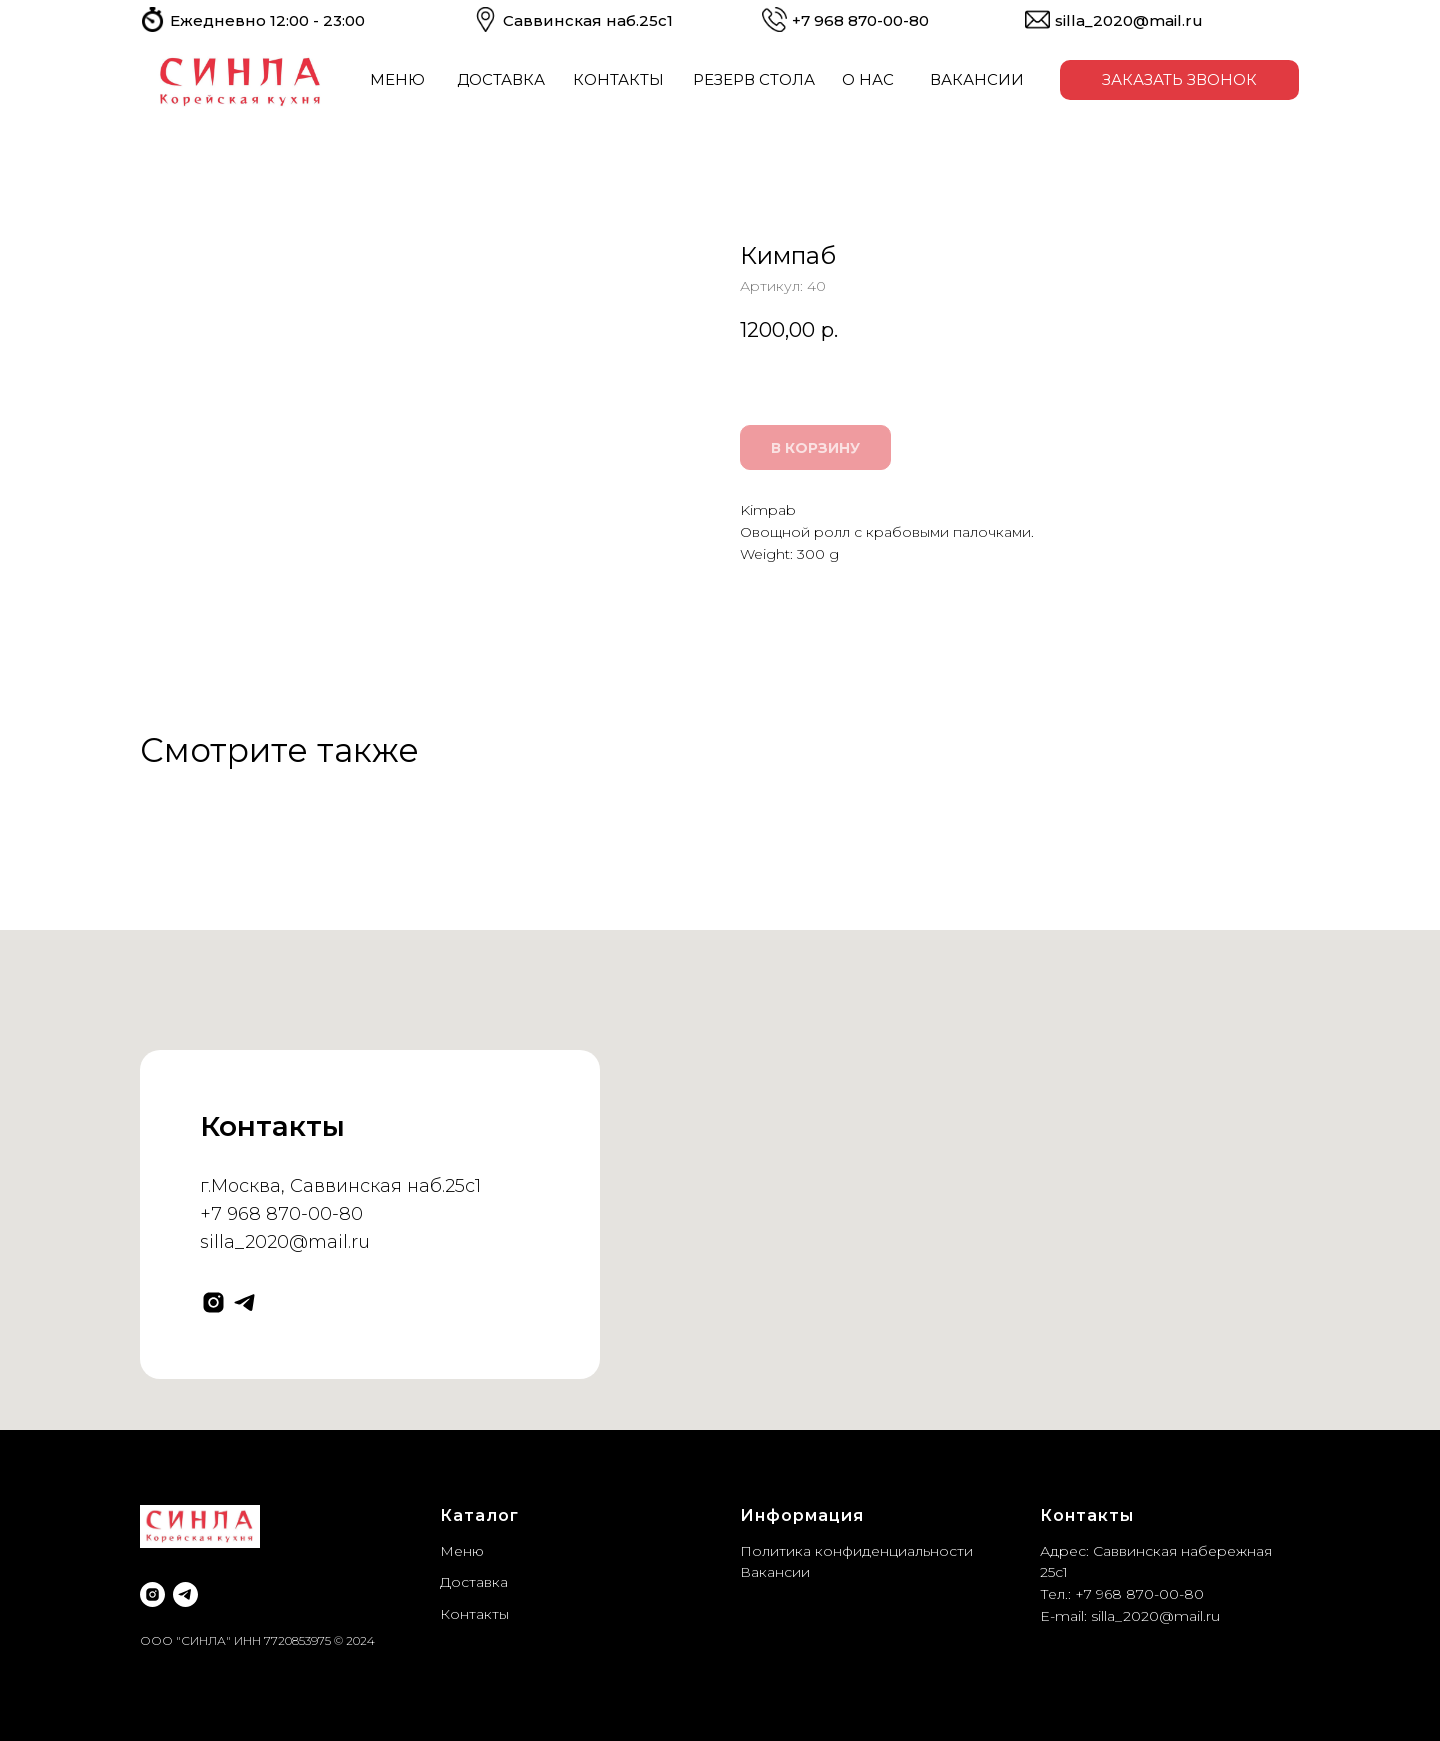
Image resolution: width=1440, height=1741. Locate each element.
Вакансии (775, 1572)
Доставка (474, 1582)
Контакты (474, 1614)
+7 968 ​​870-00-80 (860, 20)
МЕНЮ (397, 79)
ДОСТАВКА (501, 79)
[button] (1179, 80)
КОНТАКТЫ (618, 79)
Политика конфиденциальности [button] (856, 1551)
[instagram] (213, 1302)
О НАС (868, 79)
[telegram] (244, 1302)
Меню (462, 1551)
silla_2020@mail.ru (1129, 20)
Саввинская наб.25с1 (588, 20)
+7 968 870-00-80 (281, 1214)
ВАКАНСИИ (977, 79)
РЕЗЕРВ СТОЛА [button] (754, 79)
